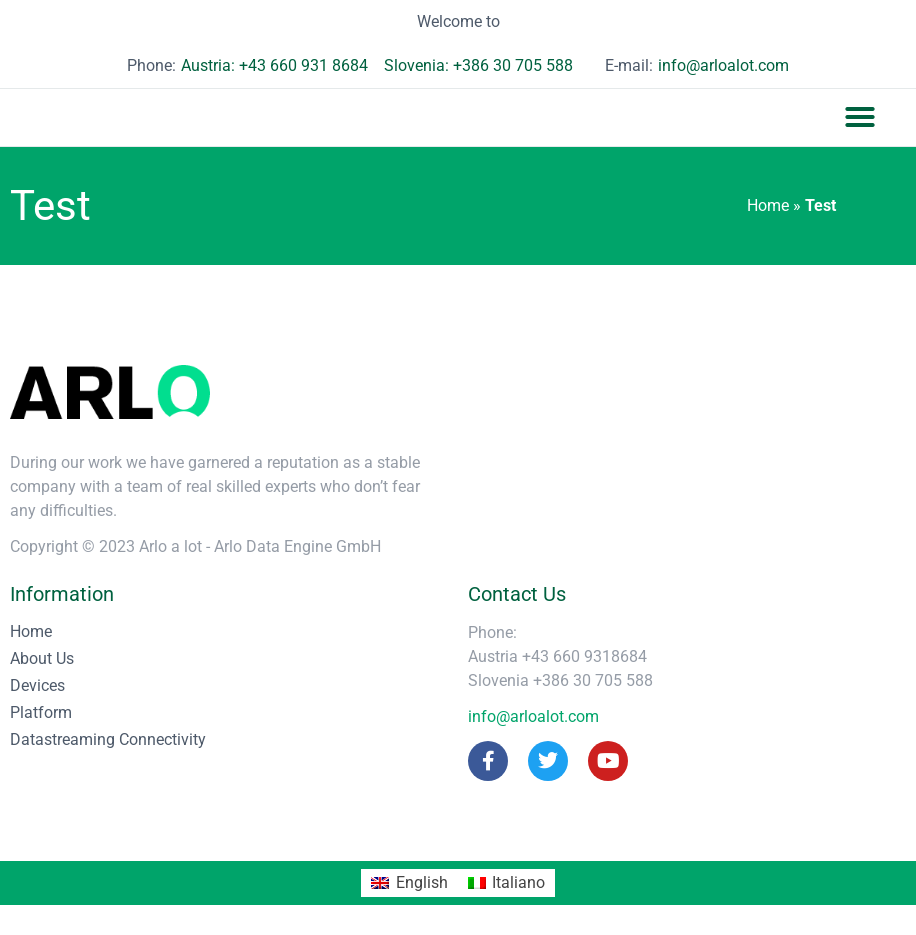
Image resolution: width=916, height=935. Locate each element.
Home (768, 205)
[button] (860, 117)
